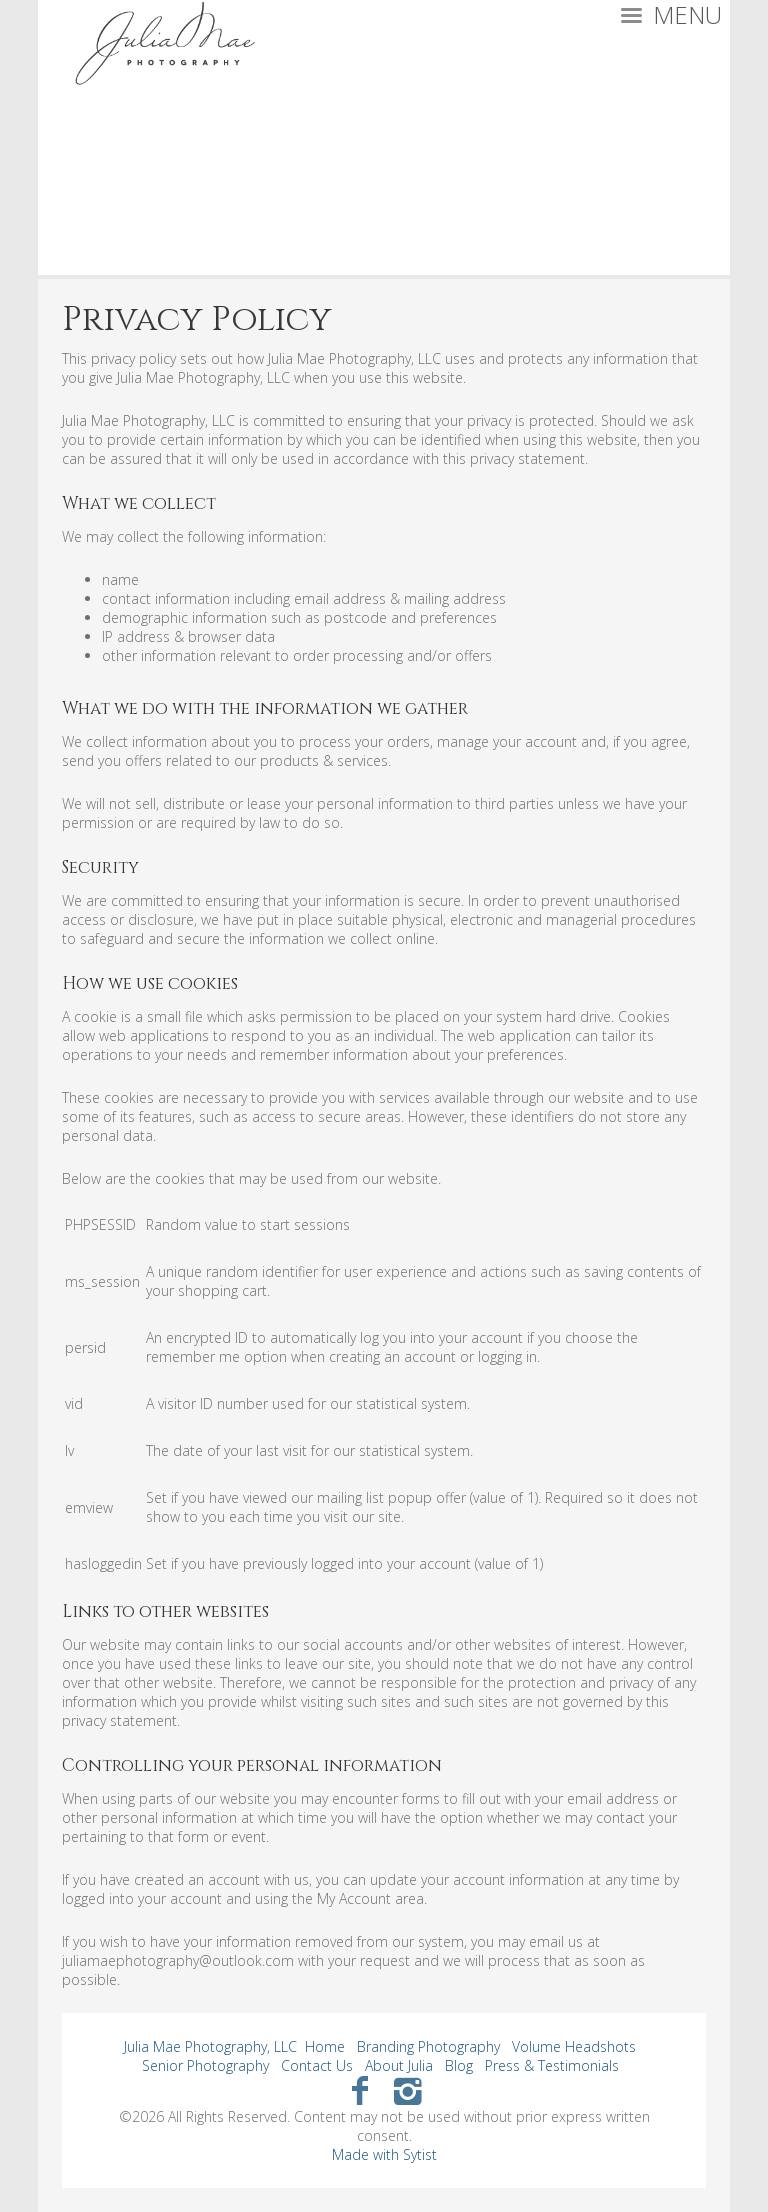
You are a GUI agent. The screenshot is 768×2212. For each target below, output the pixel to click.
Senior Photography (205, 2065)
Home (325, 2046)
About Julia (399, 2065)
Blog (459, 2065)
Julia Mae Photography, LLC (210, 2046)
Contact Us (317, 2065)
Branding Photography (428, 2046)
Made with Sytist (384, 2154)
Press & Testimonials (552, 2065)
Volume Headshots (574, 2046)
